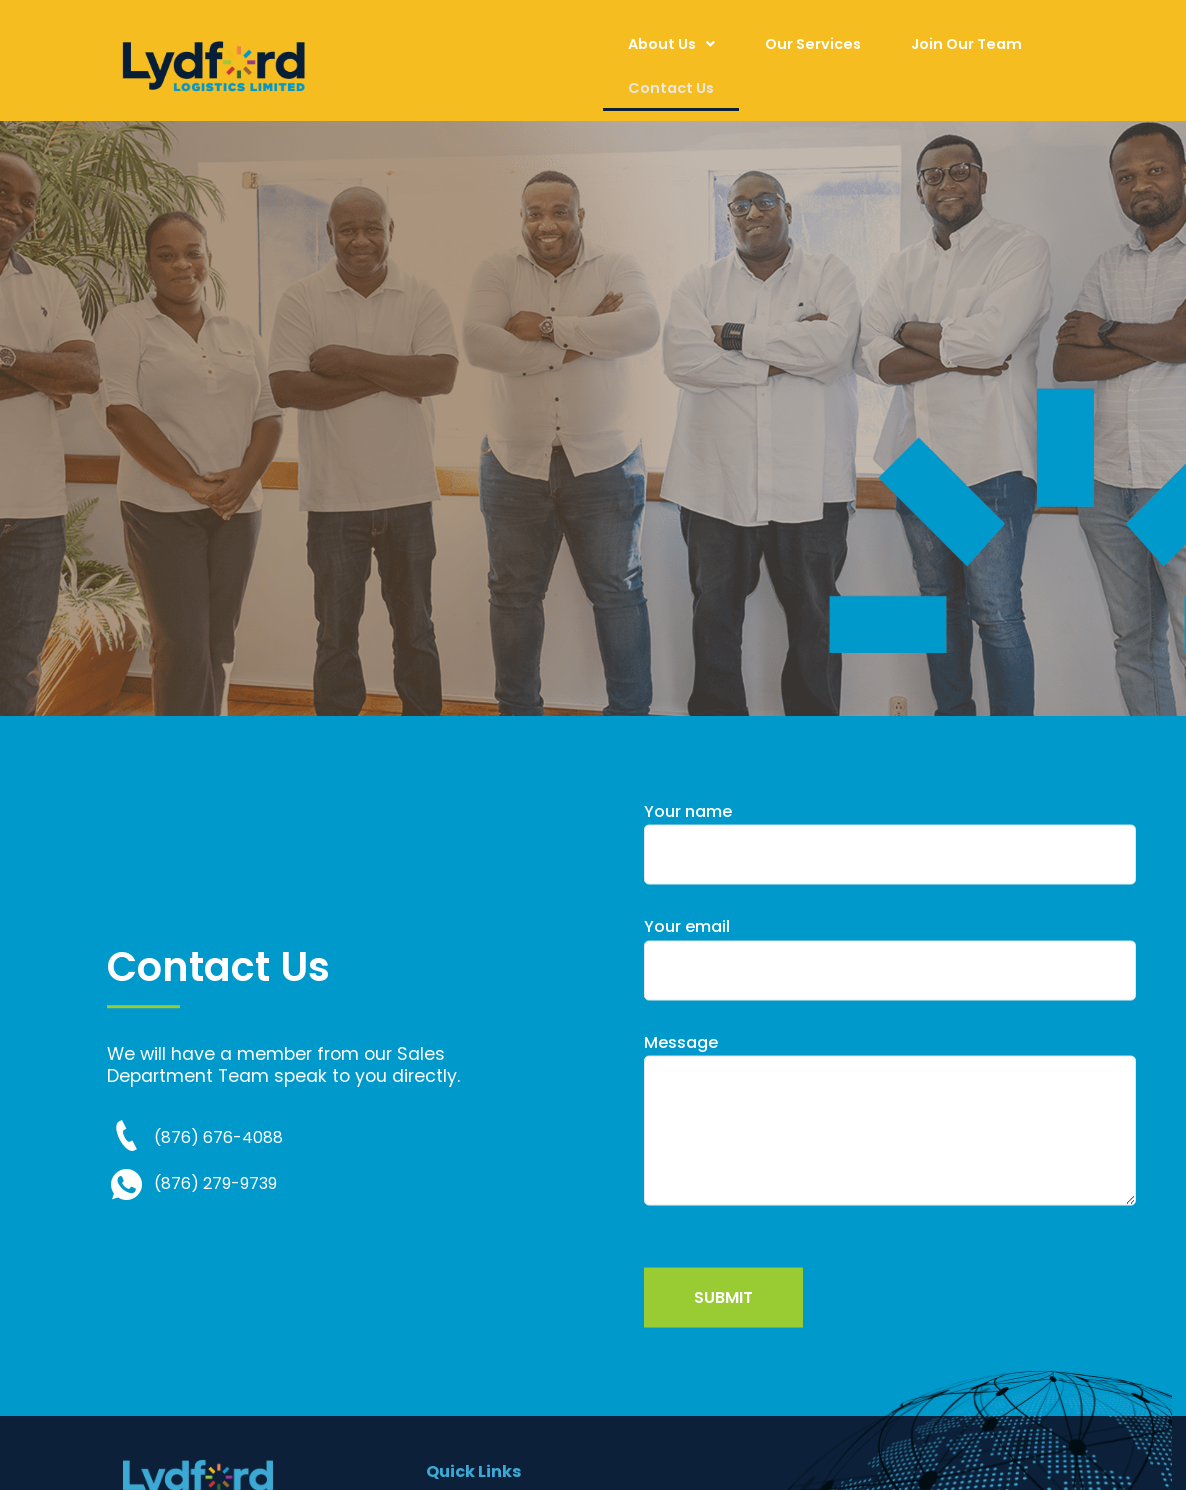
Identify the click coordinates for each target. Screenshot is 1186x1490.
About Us (671, 44)
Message (890, 1168)
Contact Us (671, 88)
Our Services (813, 44)
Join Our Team (966, 44)
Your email (890, 1002)
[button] (671, 44)
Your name (890, 886)
